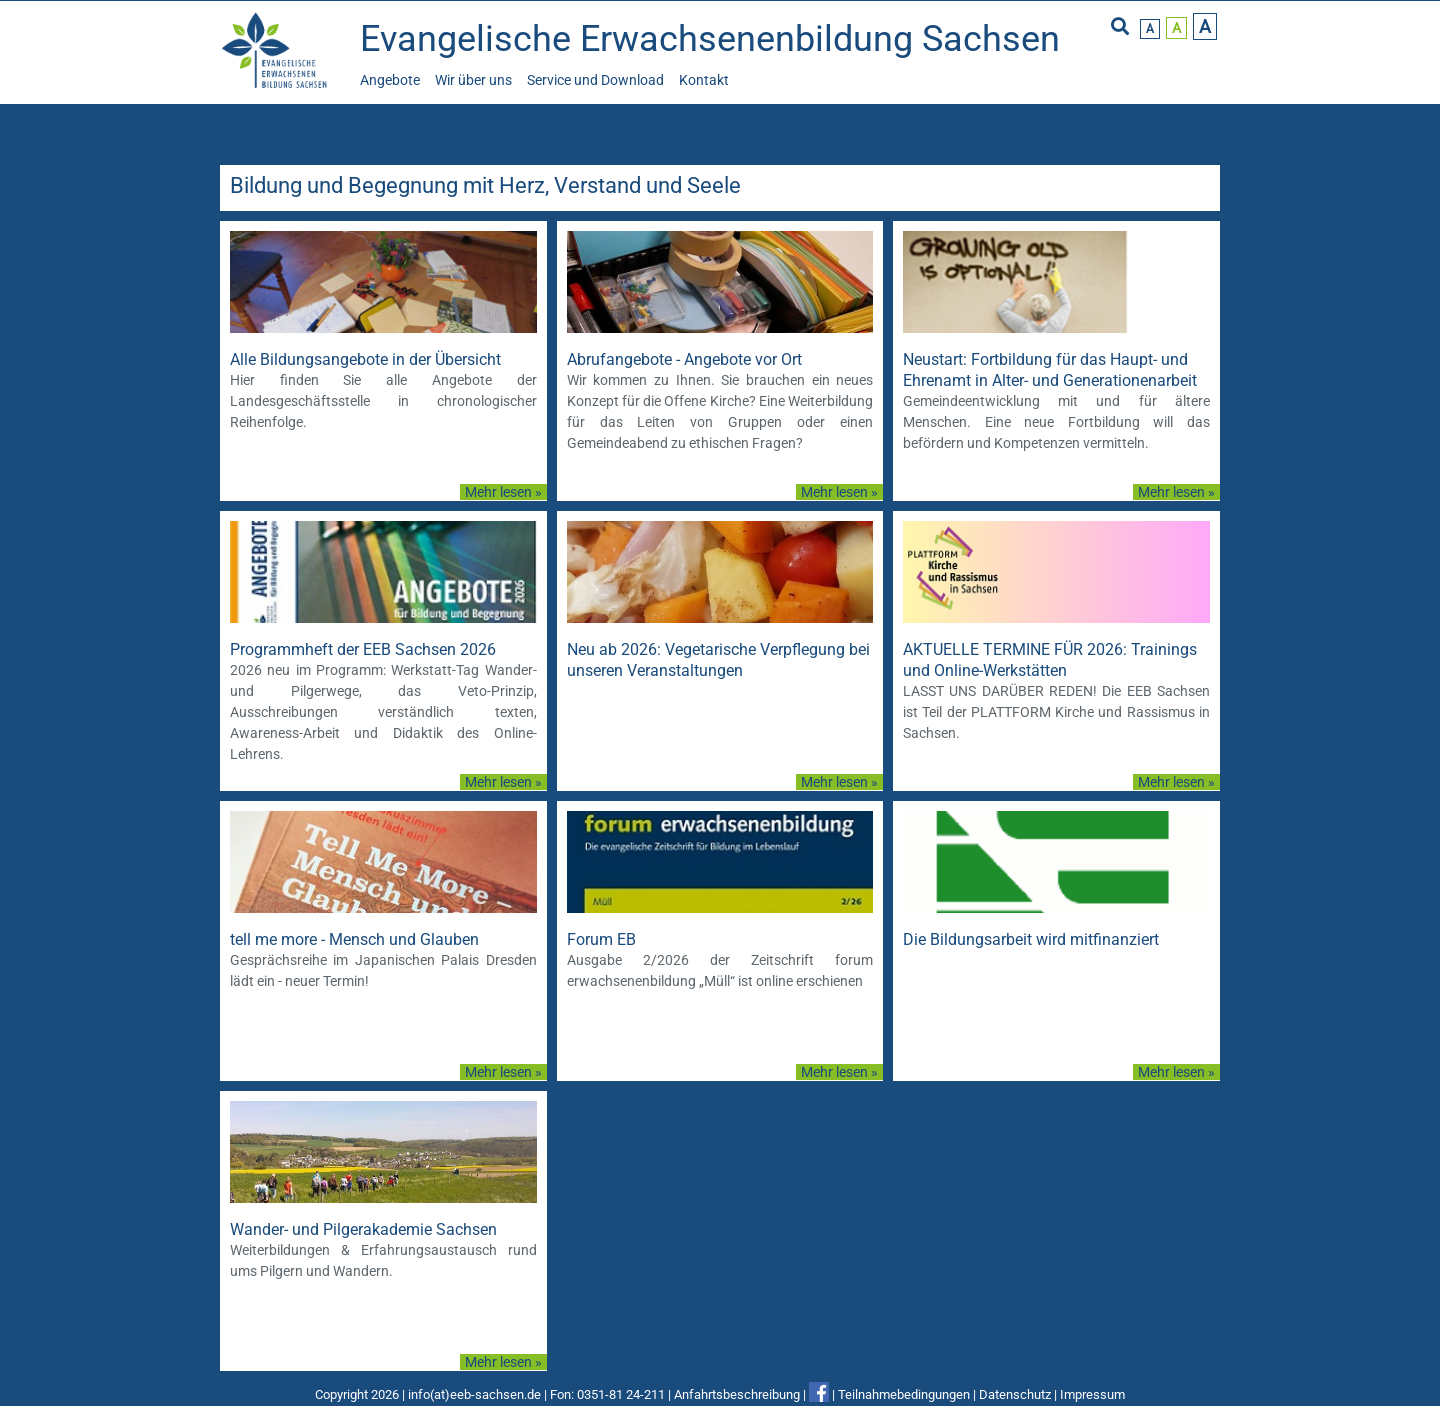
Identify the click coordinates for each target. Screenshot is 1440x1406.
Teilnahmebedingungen (904, 1394)
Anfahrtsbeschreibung (737, 1394)
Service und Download (595, 80)
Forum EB (601, 939)
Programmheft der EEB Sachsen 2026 (363, 649)
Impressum (1092, 1394)
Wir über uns (473, 80)
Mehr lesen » (503, 492)
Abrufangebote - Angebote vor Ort (684, 359)
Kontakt (704, 80)
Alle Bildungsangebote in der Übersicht (365, 359)
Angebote (390, 80)
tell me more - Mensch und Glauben (354, 939)
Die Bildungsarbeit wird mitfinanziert (1031, 939)
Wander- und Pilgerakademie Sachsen (363, 1229)
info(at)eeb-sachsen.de (474, 1394)
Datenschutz (1015, 1394)
